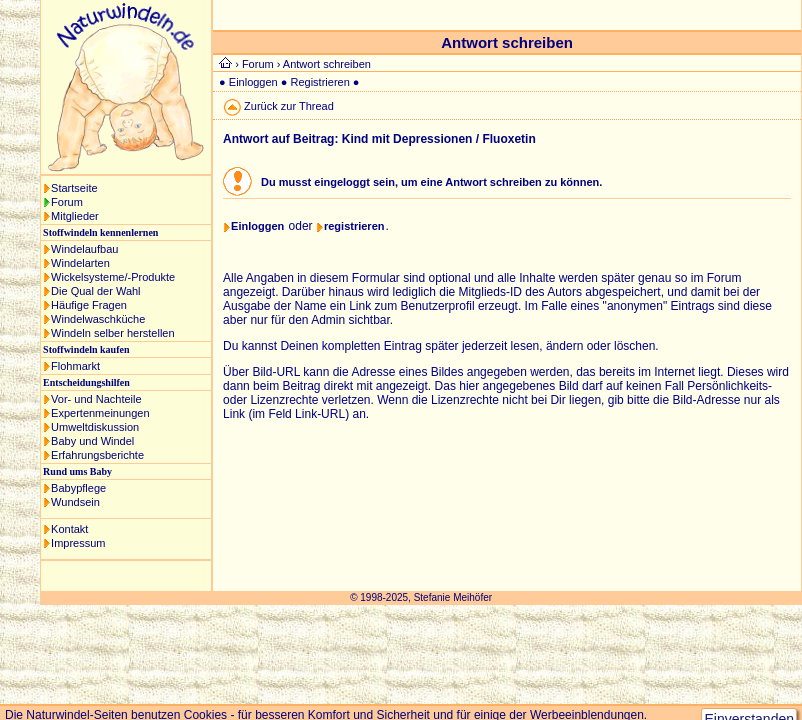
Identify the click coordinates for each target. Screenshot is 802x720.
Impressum (78, 543)
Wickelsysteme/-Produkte (113, 277)
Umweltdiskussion (95, 427)
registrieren (354, 226)
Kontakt (69, 529)
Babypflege (78, 488)
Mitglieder (75, 216)
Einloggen (253, 82)
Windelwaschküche (98, 319)
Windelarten (80, 263)
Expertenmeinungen (100, 413)
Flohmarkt (75, 366)
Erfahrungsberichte (97, 455)
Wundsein (75, 502)
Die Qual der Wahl (95, 291)
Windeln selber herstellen (113, 333)
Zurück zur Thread (289, 106)
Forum (67, 202)
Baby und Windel (92, 441)
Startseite (74, 188)
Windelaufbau (84, 249)
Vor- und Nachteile (96, 399)
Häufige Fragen (89, 305)
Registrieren (320, 82)
